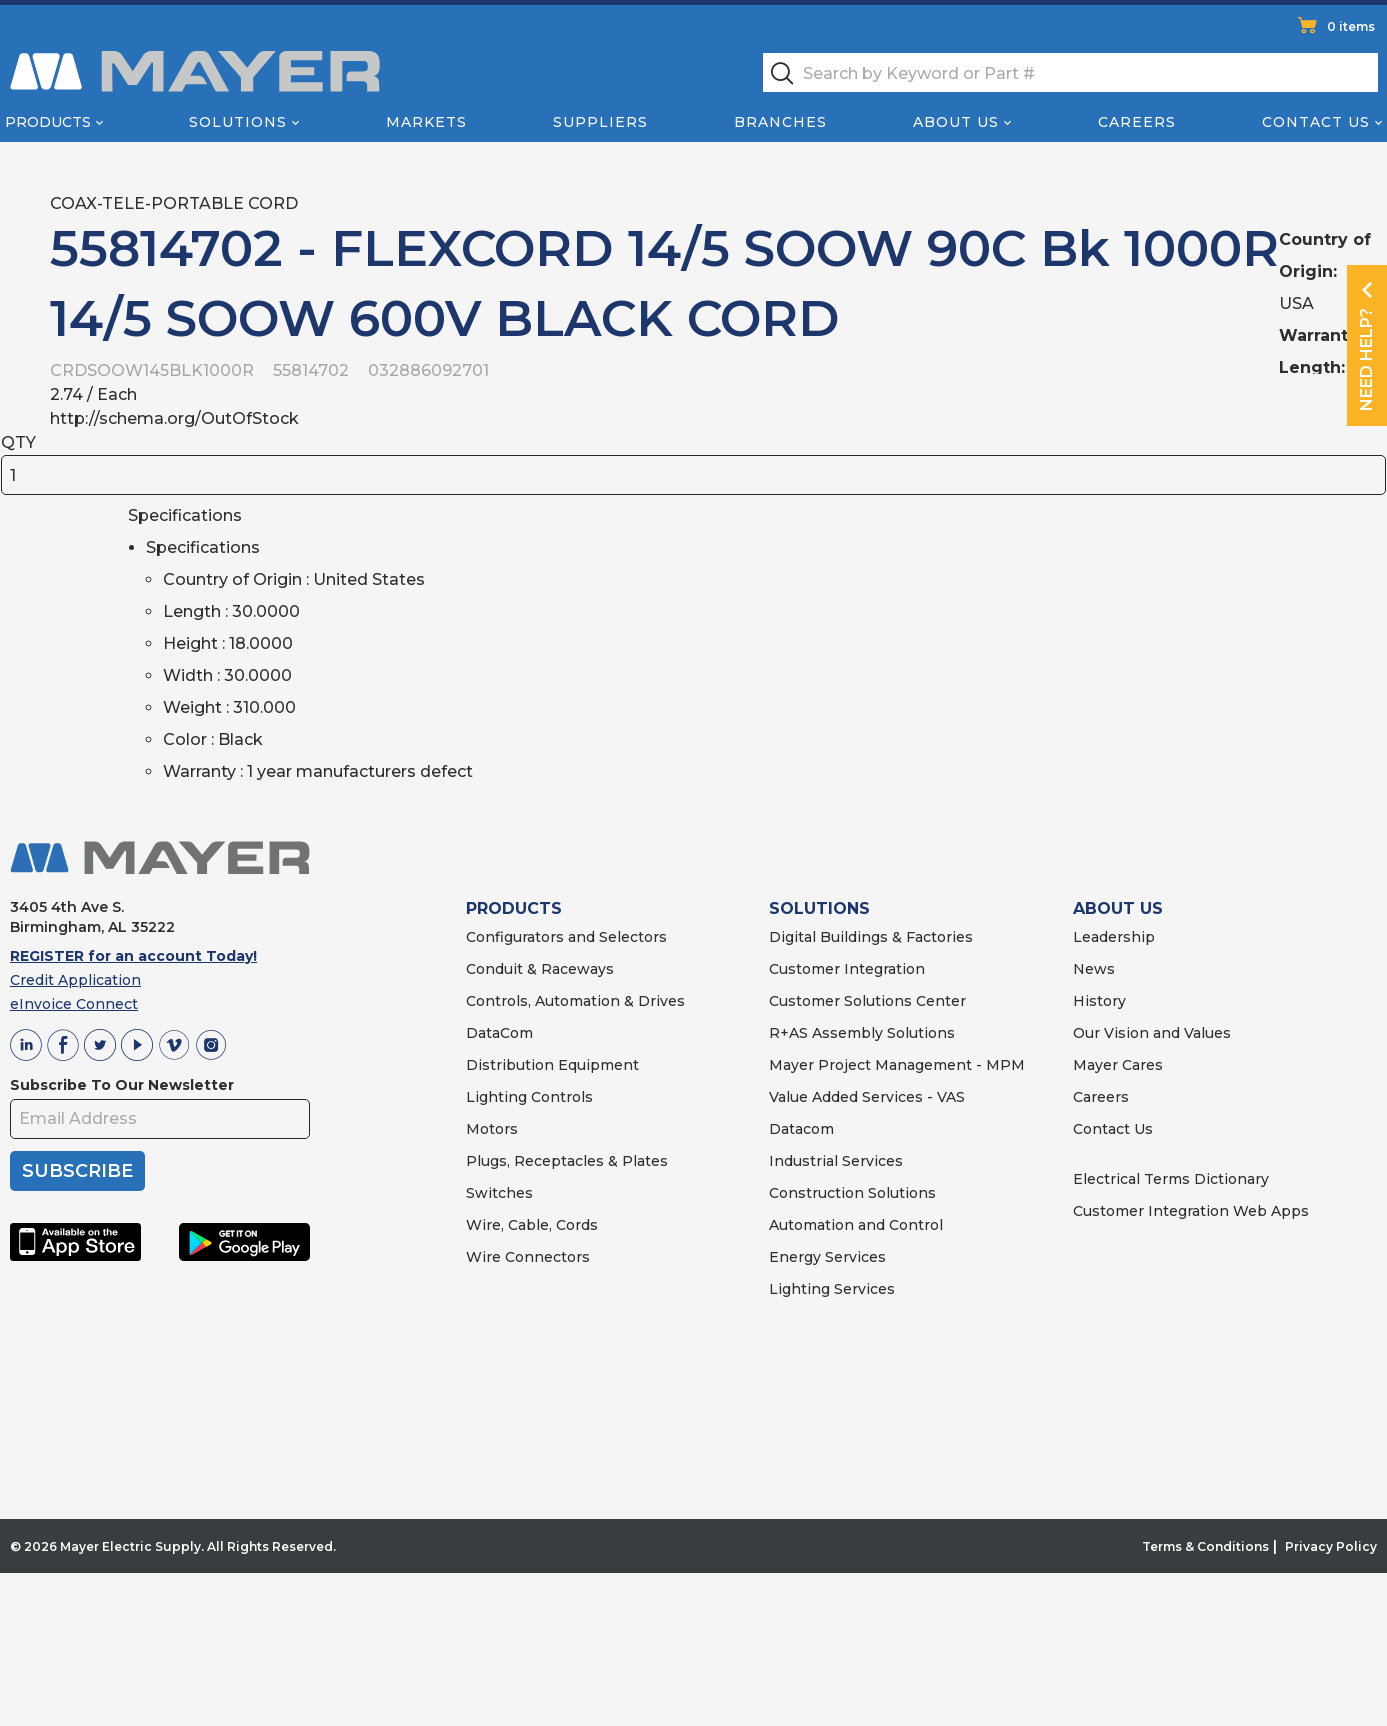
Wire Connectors (528, 1257)
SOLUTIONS (819, 908)
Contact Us (1316, 122)
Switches (499, 1193)
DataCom (499, 1033)
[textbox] (1070, 72)
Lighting (496, 1097)
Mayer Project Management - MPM (897, 1065)
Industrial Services (836, 1161)
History (1099, 1001)
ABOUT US (1118, 908)
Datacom (801, 1129)
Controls (560, 1097)
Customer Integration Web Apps (1191, 1211)
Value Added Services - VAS (867, 1097)
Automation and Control (856, 1225)
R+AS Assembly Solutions (862, 1033)
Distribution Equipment (552, 1065)
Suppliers (600, 122)
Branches (780, 122)
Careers (1137, 122)
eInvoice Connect (74, 1004)
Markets (426, 122)
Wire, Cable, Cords (532, 1225)
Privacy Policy (1331, 1546)
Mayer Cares (1118, 1065)
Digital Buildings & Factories (871, 937)
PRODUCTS (514, 908)
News (1094, 969)
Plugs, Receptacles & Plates (567, 1161)
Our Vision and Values (1152, 1033)
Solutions (238, 122)
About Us (956, 122)
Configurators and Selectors (566, 937)
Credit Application (75, 980)
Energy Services (827, 1257)
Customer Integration (847, 969)
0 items (1351, 26)
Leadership (1114, 937)
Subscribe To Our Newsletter (122, 1085)
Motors (492, 1129)
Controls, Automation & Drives (575, 1001)
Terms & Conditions (1205, 1546)
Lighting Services (832, 1289)
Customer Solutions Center (867, 1001)
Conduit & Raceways (540, 969)
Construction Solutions (852, 1193)
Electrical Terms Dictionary (1171, 1179)
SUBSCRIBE (77, 1171)
